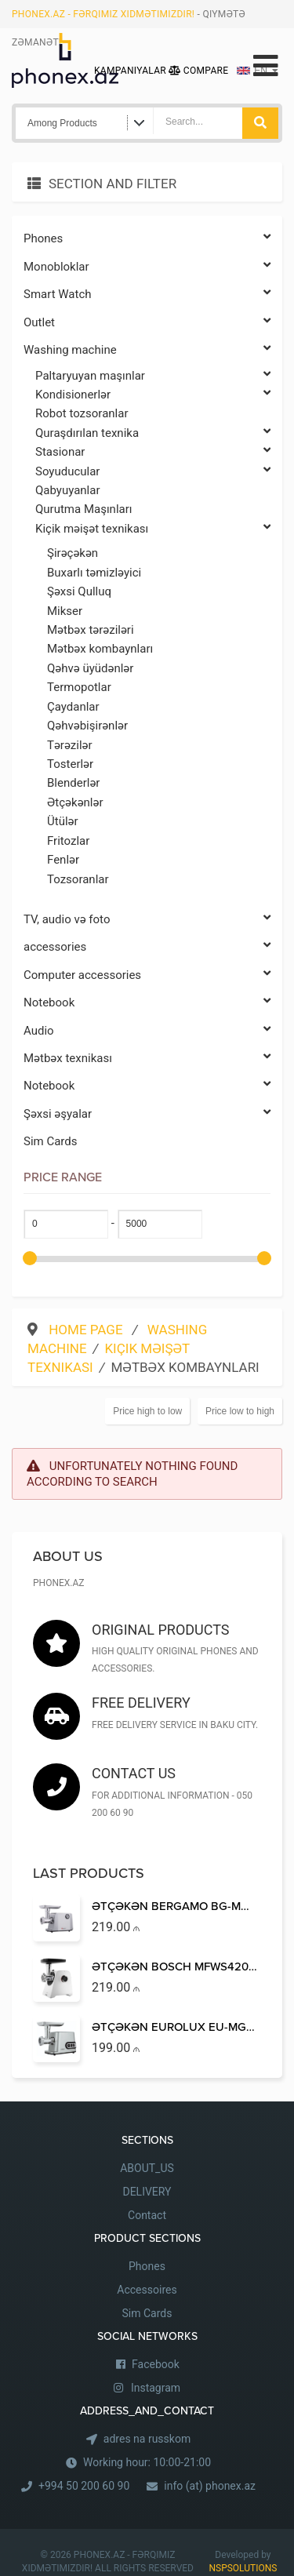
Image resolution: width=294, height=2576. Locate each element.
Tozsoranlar (78, 879)
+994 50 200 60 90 (83, 2486)
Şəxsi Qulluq (79, 591)
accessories (147, 947)
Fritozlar (68, 841)
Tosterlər (70, 764)
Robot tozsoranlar (81, 413)
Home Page (87, 1329)
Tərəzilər (70, 745)
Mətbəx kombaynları (100, 649)
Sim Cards (51, 1141)
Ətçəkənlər (75, 802)
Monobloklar (147, 267)
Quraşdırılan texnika (152, 433)
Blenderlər (73, 783)
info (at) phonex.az (210, 2486)
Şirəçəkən (72, 553)
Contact (147, 2215)
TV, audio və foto (147, 919)
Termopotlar (79, 687)
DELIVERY (146, 2191)
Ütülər (62, 821)
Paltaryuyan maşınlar (152, 376)
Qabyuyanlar (67, 490)
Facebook (156, 2364)
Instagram (155, 2387)
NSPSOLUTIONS (243, 2568)
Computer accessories (147, 975)
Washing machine (147, 350)
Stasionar (152, 452)
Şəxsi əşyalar (147, 1114)
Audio (147, 1031)
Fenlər (63, 860)
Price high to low (147, 1411)
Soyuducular (152, 472)
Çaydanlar (73, 707)
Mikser (64, 611)
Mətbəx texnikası (147, 1058)
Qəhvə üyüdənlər (90, 668)
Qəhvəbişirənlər (87, 726)
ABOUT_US (147, 2168)
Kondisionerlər (152, 395)
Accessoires (146, 2289)
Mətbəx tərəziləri (90, 630)
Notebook (147, 1003)
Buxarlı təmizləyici (94, 573)
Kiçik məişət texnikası (152, 529)
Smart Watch (147, 294)
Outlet (147, 323)
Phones (147, 239)
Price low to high (239, 1411)
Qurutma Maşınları (83, 509)
